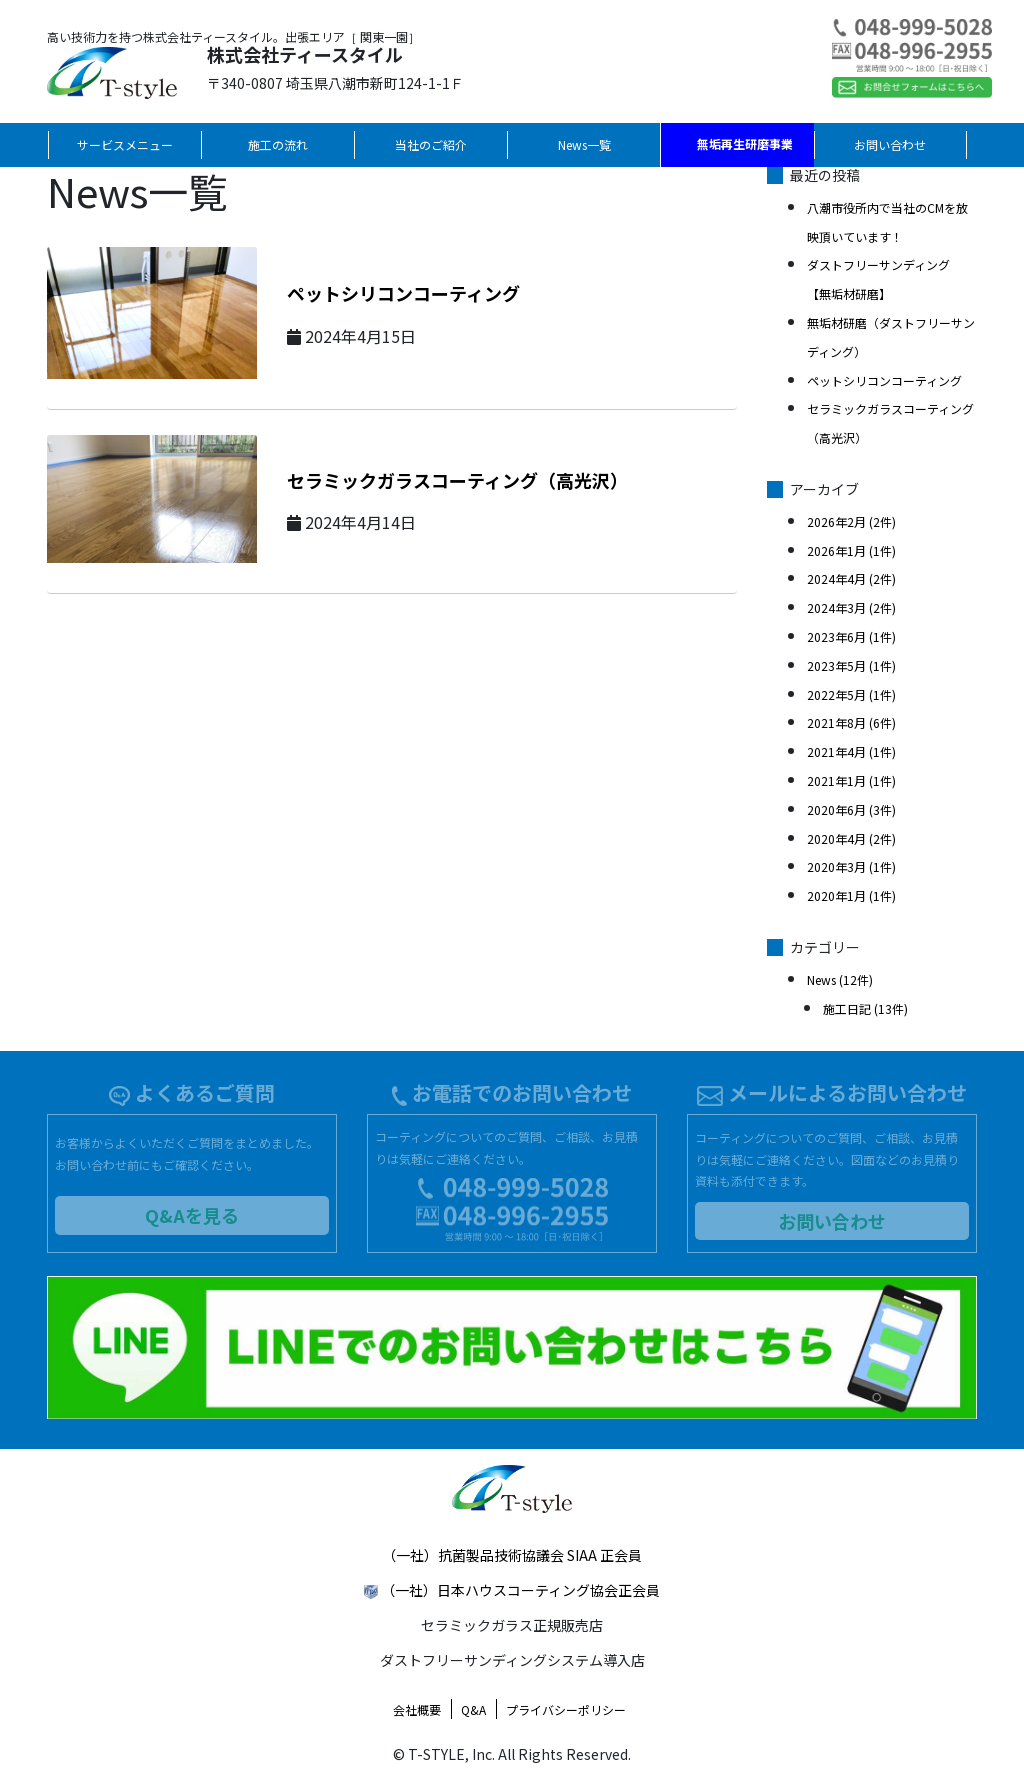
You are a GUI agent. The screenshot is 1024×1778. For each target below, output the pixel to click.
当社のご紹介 (431, 144)
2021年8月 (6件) (851, 722)
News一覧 (584, 144)
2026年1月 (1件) (851, 550)
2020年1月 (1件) (851, 895)
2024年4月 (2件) (851, 578)
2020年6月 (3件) (851, 809)
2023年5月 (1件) (851, 665)
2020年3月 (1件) (851, 866)
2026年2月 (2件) (851, 521)
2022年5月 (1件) (851, 694)
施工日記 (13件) (865, 1008)
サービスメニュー (125, 144)
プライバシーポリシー (566, 1709)
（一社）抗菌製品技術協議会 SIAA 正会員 (512, 1555)
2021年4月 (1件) (851, 751)
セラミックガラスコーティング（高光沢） (457, 480)
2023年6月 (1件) (851, 636)
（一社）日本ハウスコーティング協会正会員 (520, 1590)
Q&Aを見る (192, 1215)
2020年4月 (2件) (851, 838)
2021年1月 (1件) (851, 780)
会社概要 (417, 1709)
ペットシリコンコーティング (403, 293)
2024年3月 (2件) (851, 607)
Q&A (473, 1709)
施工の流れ (278, 144)
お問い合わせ (890, 144)
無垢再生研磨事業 (745, 143)
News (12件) (840, 979)
